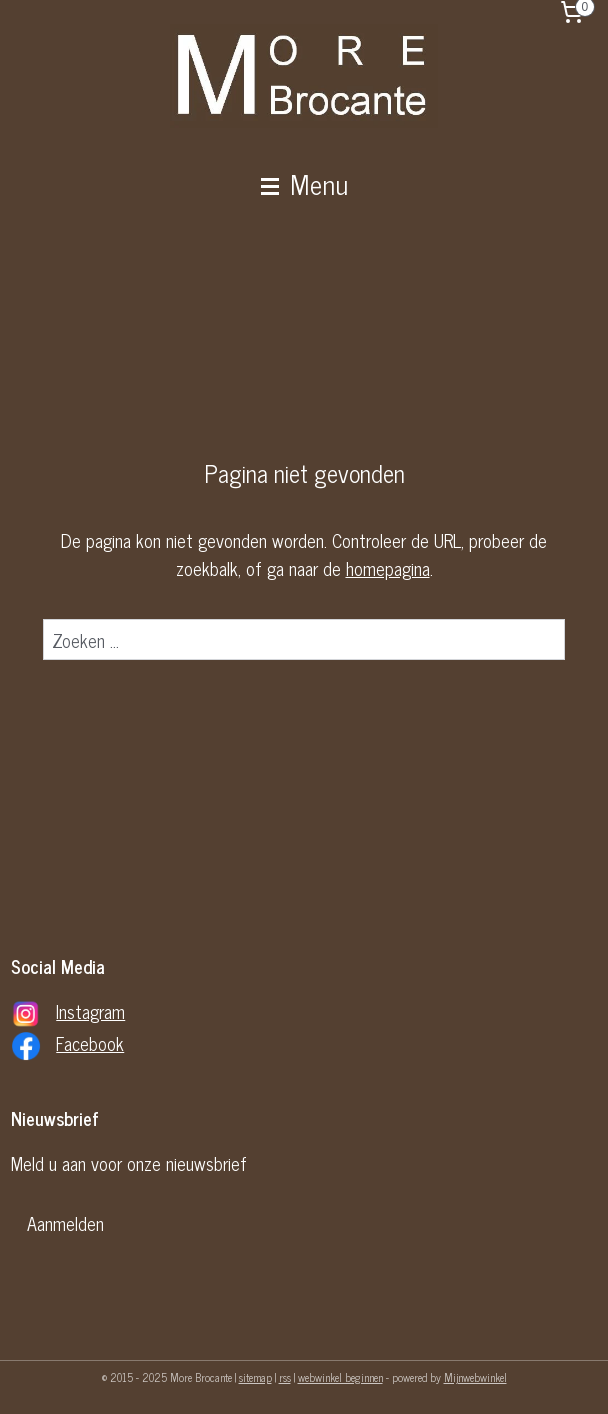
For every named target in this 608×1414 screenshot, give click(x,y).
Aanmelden (65, 1223)
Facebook (90, 1043)
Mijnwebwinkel (475, 1377)
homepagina (388, 569)
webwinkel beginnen (340, 1377)
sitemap (255, 1377)
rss (285, 1377)
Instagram (90, 1011)
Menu (304, 183)
